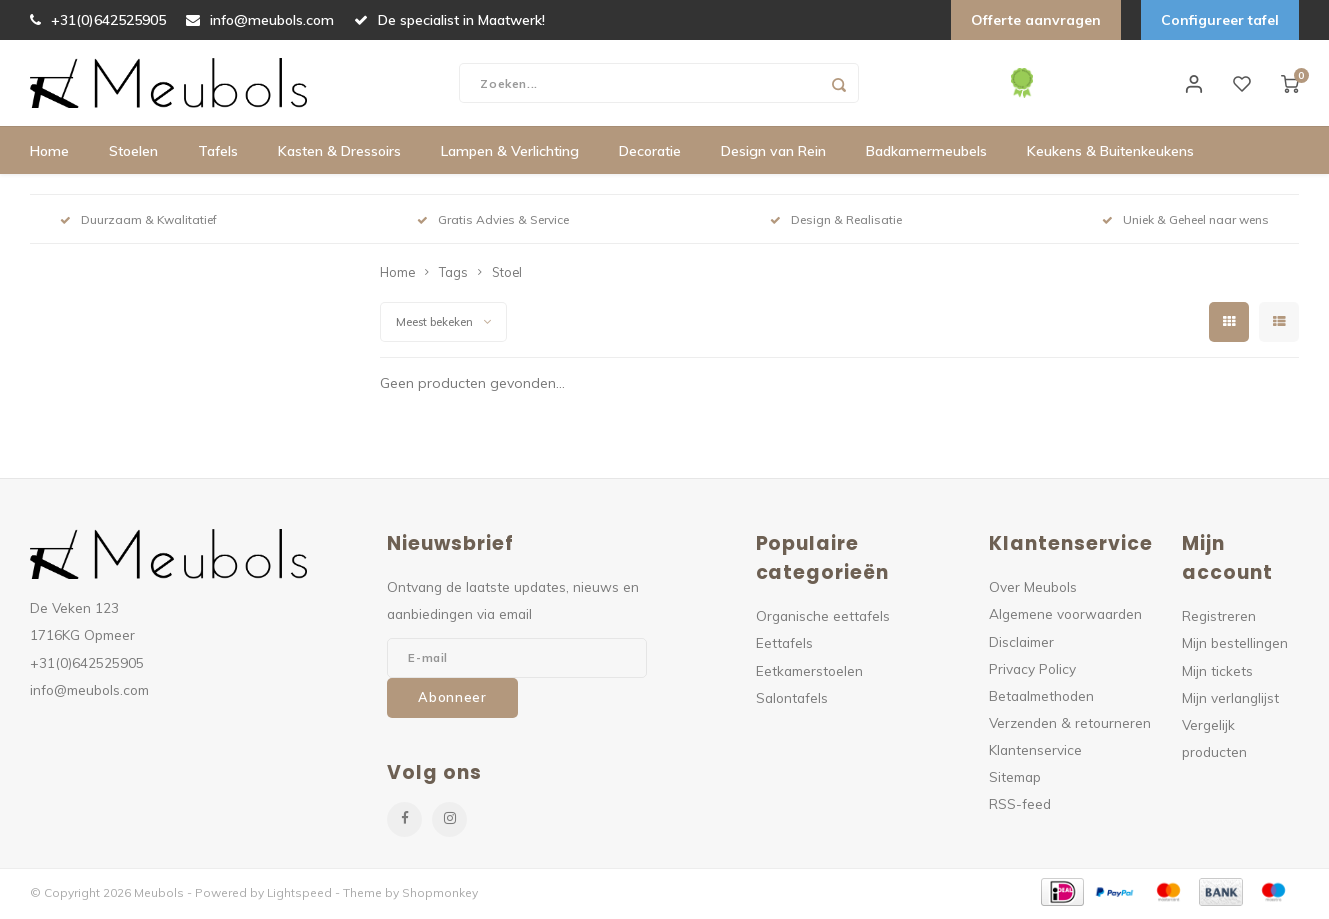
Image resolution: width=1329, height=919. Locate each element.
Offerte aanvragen (1036, 20)
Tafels (218, 155)
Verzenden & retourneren (1070, 726)
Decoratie (650, 155)
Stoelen (133, 155)
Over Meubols (1033, 590)
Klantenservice (1035, 753)
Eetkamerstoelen (809, 673)
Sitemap (1015, 780)
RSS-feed (1020, 807)
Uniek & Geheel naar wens (1185, 223)
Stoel (507, 276)
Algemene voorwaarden (1065, 617)
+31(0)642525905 (98, 20)
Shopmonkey (440, 895)
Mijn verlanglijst (1230, 700)
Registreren (1219, 619)
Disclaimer (1021, 644)
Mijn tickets (1217, 673)
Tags (453, 276)
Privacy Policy (1032, 671)
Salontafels (792, 700)
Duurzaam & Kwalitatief (138, 223)
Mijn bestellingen (1235, 646)
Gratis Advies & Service (493, 223)
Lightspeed (299, 895)
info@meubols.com (260, 20)
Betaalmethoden (1041, 699)
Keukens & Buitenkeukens (1110, 155)
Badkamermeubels (926, 155)
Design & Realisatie (836, 223)
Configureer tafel (1220, 20)
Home (49, 155)
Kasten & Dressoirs (339, 155)
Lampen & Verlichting (510, 155)
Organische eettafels (823, 619)
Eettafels (784, 646)
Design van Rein (773, 155)
